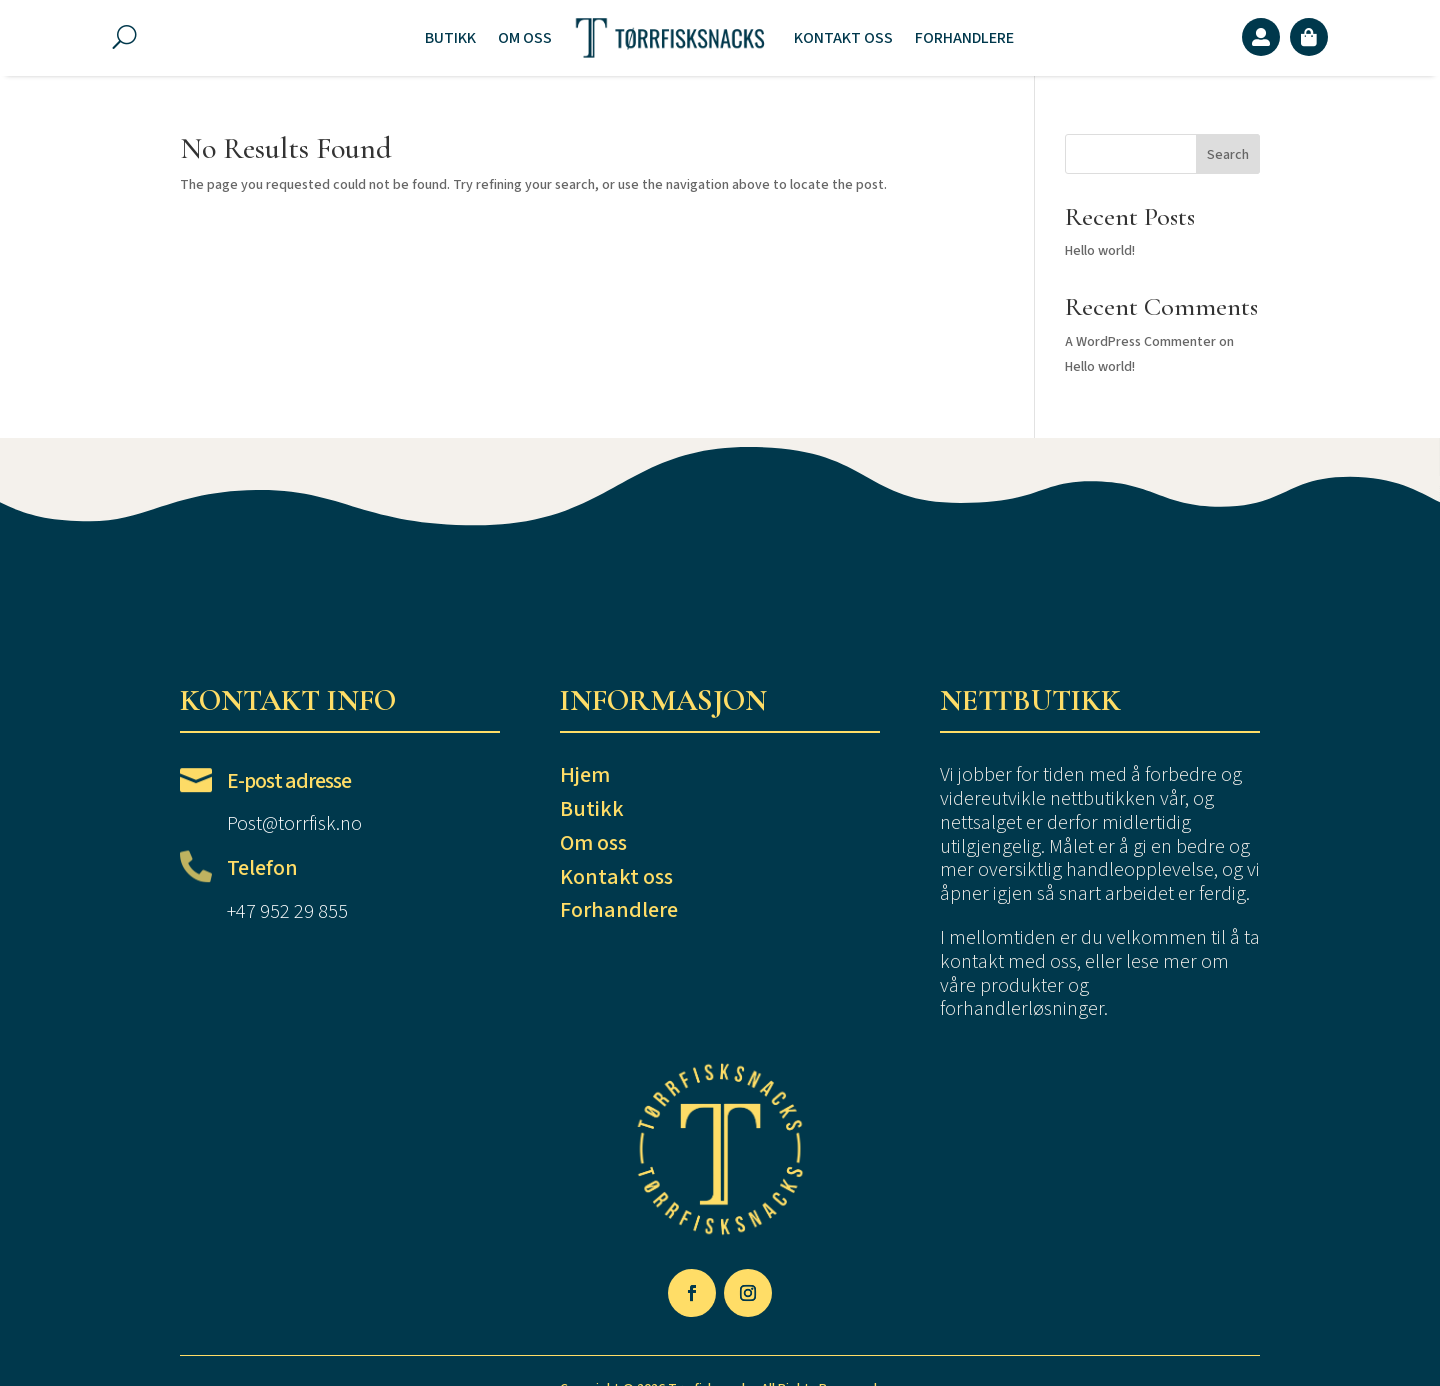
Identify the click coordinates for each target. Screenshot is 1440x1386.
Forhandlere (964, 38)
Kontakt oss (843, 38)
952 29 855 (304, 912)
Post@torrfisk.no (294, 824)
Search (1228, 155)
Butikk (450, 38)
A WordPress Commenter (1140, 342)
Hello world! (1100, 251)
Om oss (525, 38)
